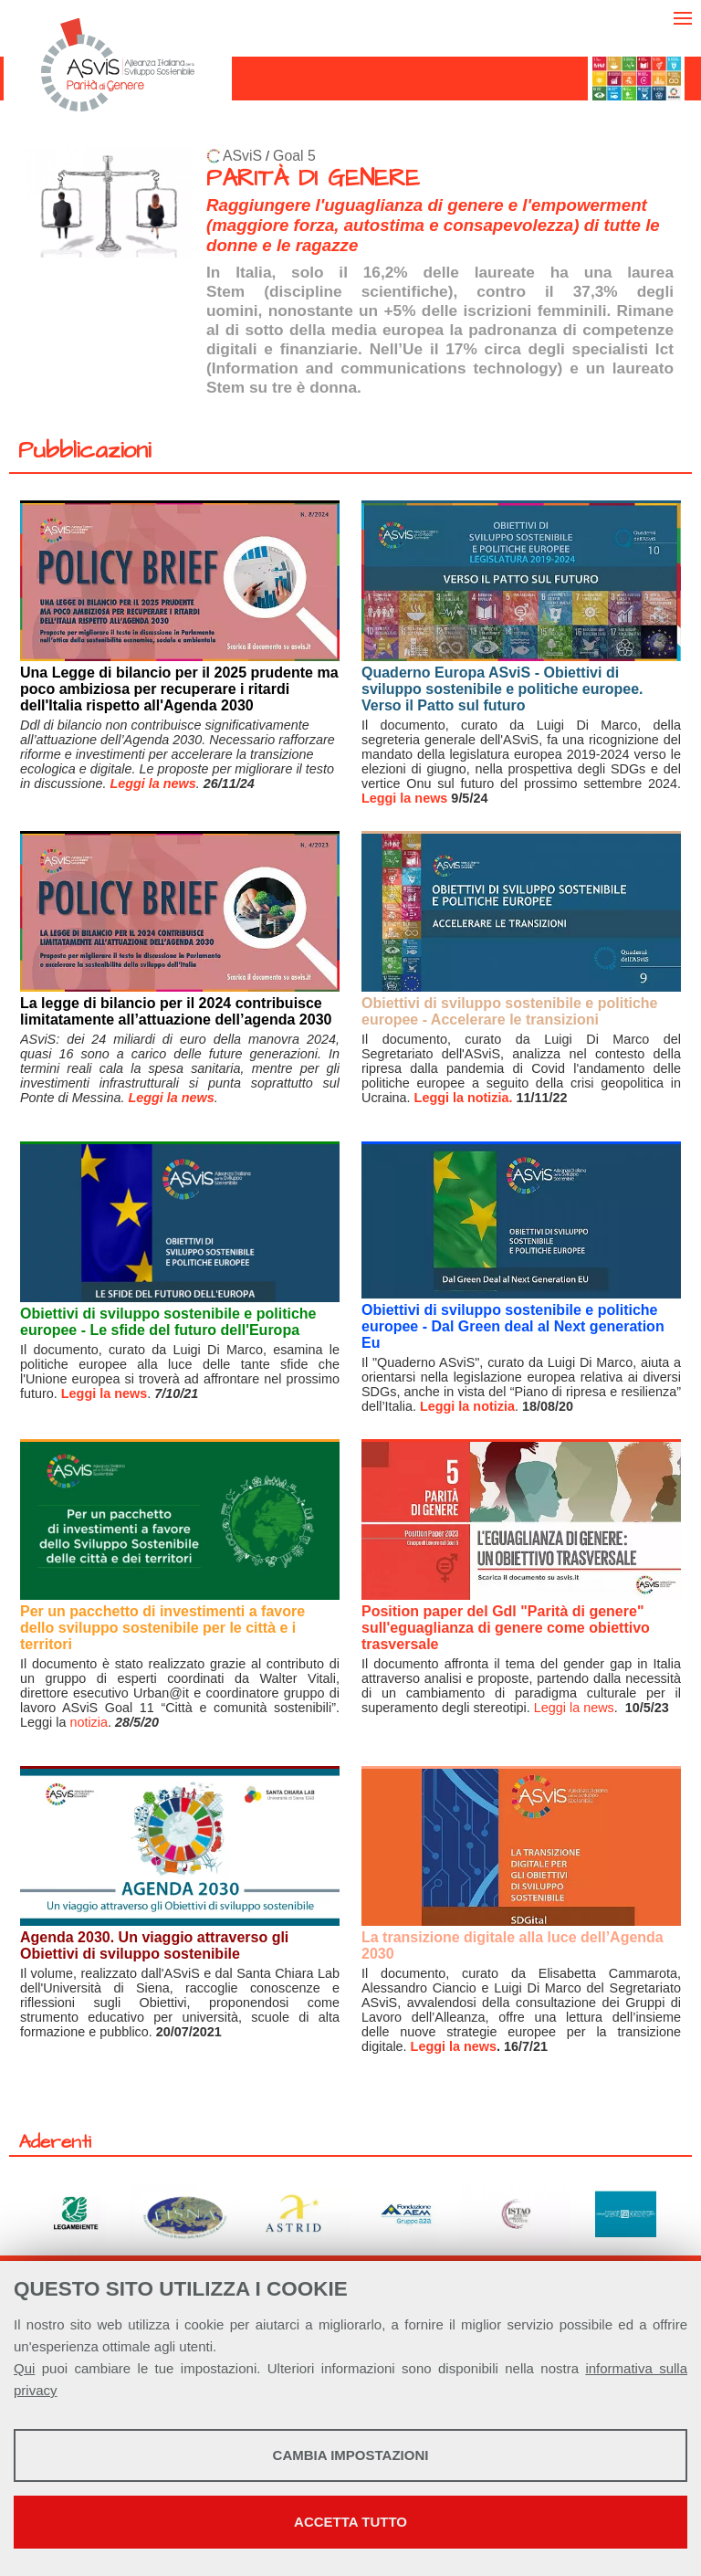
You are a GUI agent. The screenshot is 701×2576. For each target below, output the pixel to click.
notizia (88, 1722)
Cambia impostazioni (351, 2455)
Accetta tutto (350, 2521)
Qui (24, 2368)
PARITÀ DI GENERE (313, 178)
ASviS (242, 155)
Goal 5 (294, 155)
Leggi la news (404, 798)
